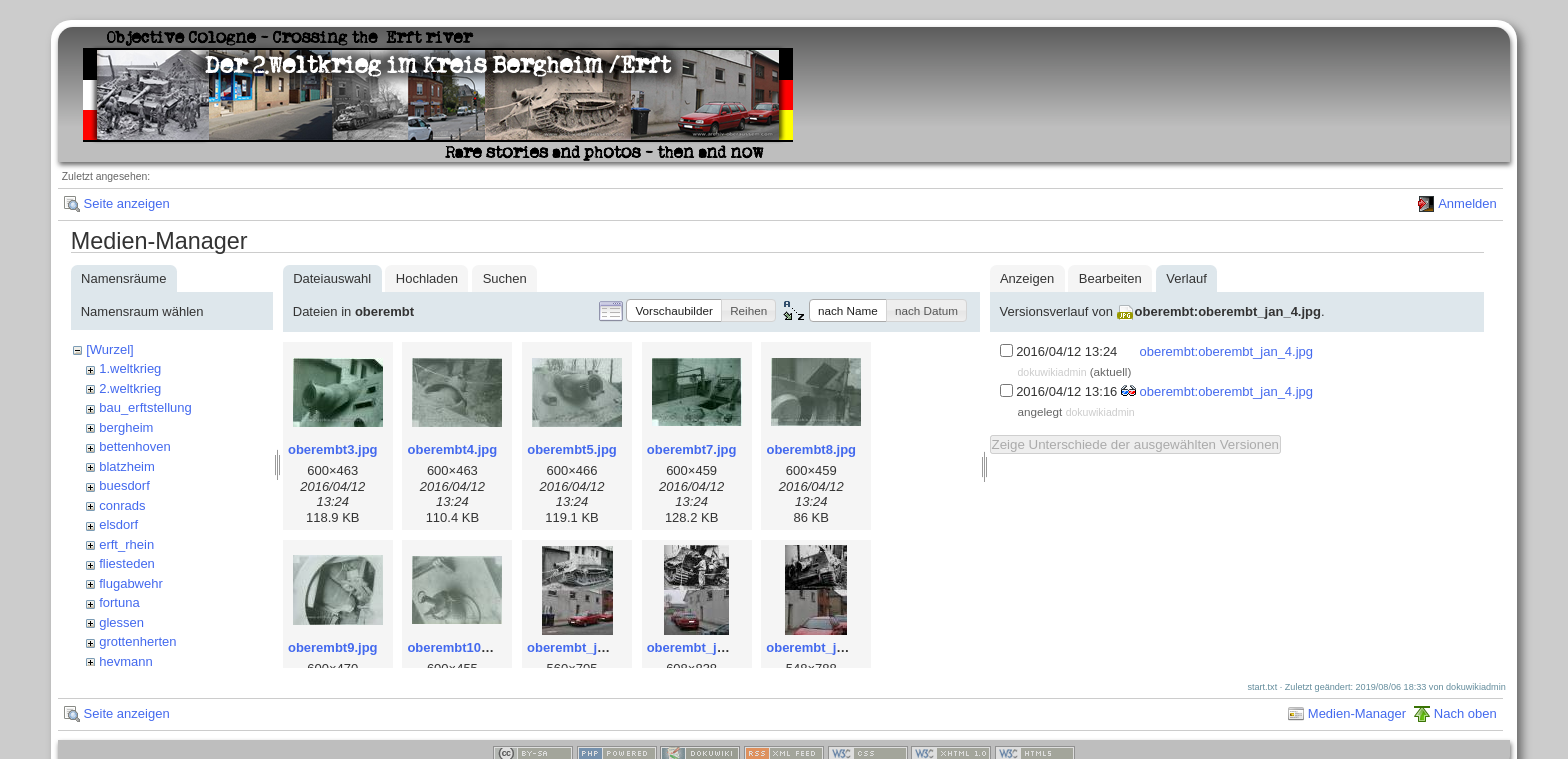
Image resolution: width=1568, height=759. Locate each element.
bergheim (126, 427)
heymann (125, 661)
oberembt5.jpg (572, 449)
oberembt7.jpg (692, 449)
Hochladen (427, 278)
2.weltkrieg (130, 388)
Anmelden (1467, 203)
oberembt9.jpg (333, 647)
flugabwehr (131, 583)
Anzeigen (1027, 278)
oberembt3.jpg (333, 449)
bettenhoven (135, 446)
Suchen (505, 278)
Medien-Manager (1357, 713)
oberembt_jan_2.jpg (588, 647)
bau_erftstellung (145, 407)
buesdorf (124, 485)
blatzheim (127, 466)
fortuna (119, 602)
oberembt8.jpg (811, 449)
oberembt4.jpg (453, 449)
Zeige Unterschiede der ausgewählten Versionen (1135, 444)
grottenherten (137, 641)
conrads (122, 505)
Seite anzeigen (127, 203)
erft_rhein (126, 544)
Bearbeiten (1110, 278)
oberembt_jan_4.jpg (827, 647)
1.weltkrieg (130, 368)
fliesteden (127, 563)
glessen (121, 622)
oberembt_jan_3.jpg (708, 647)
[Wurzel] (109, 349)
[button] (674, 310)
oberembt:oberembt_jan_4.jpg (1228, 311)
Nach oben (1465, 713)
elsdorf (118, 524)
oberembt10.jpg (455, 647)
